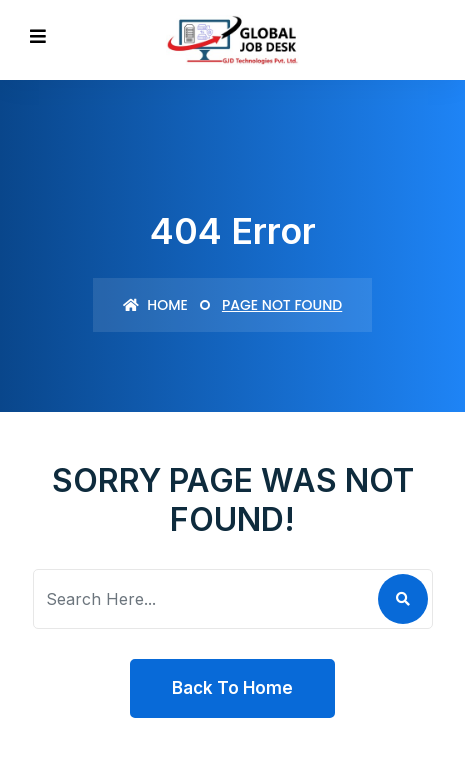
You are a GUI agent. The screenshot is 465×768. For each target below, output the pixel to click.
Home (155, 305)
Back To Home (232, 688)
